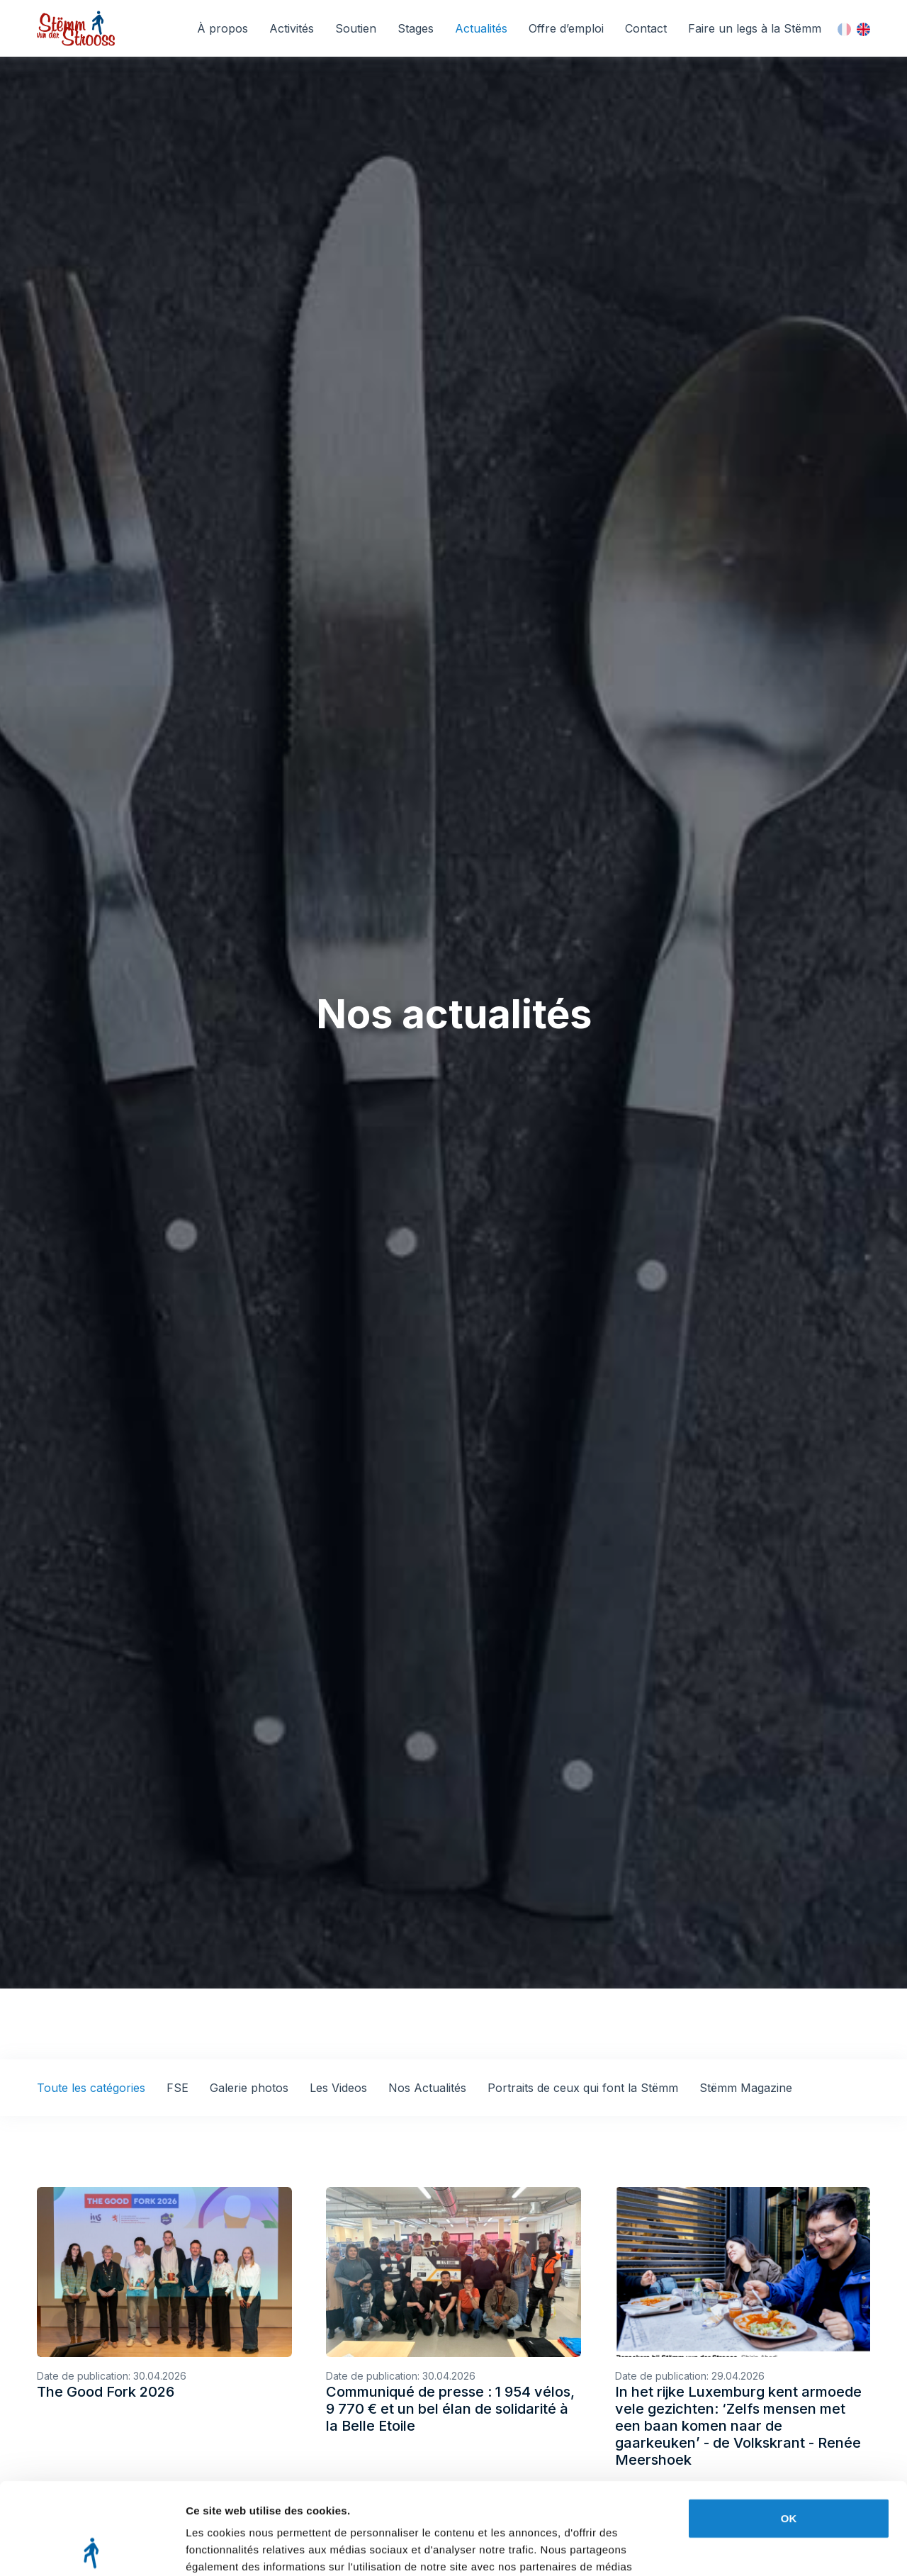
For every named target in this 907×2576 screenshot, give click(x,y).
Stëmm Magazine (745, 2088)
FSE (177, 2088)
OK (789, 2427)
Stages (416, 28)
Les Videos (338, 2088)
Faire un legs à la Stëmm (754, 28)
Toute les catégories (91, 2088)
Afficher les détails (233, 2548)
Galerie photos (249, 2088)
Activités (291, 28)
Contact (646, 28)
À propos (222, 28)
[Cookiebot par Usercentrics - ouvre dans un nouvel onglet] (92, 2548)
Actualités (481, 28)
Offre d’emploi (566, 28)
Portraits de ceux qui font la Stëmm (583, 2088)
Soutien (355, 28)
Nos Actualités (427, 2088)
